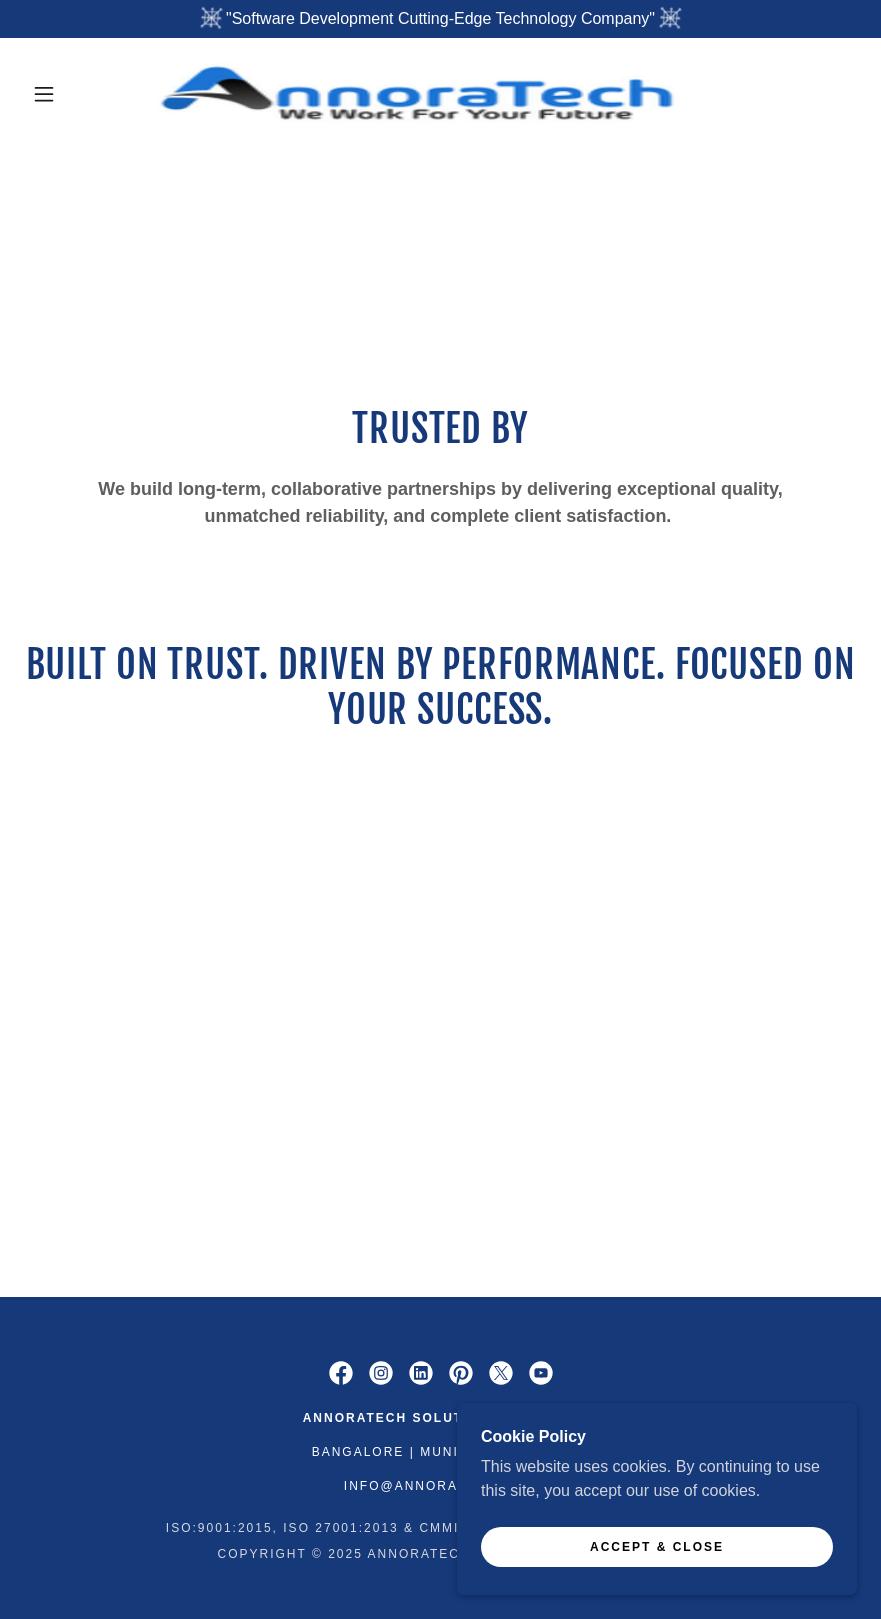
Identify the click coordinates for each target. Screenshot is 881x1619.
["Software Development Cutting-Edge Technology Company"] (440, 19)
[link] (419, 94)
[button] (44, 94)
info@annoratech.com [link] (440, 1486)
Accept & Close (657, 1588)
